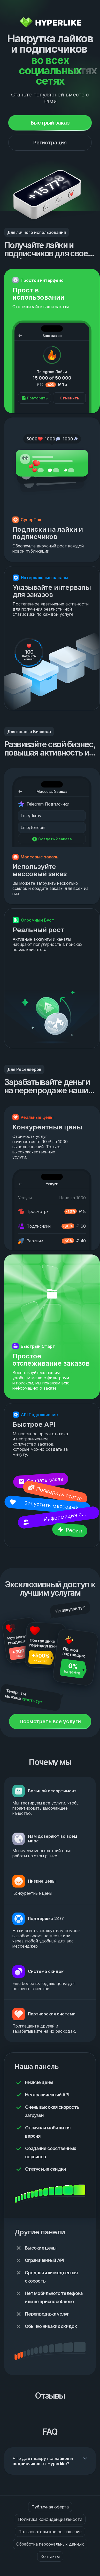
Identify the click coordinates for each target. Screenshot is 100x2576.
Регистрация (50, 143)
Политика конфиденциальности (50, 2519)
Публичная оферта (50, 2506)
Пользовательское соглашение (50, 2531)
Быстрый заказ (50, 123)
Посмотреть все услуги (50, 1721)
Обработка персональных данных (50, 2544)
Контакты (50, 2556)
